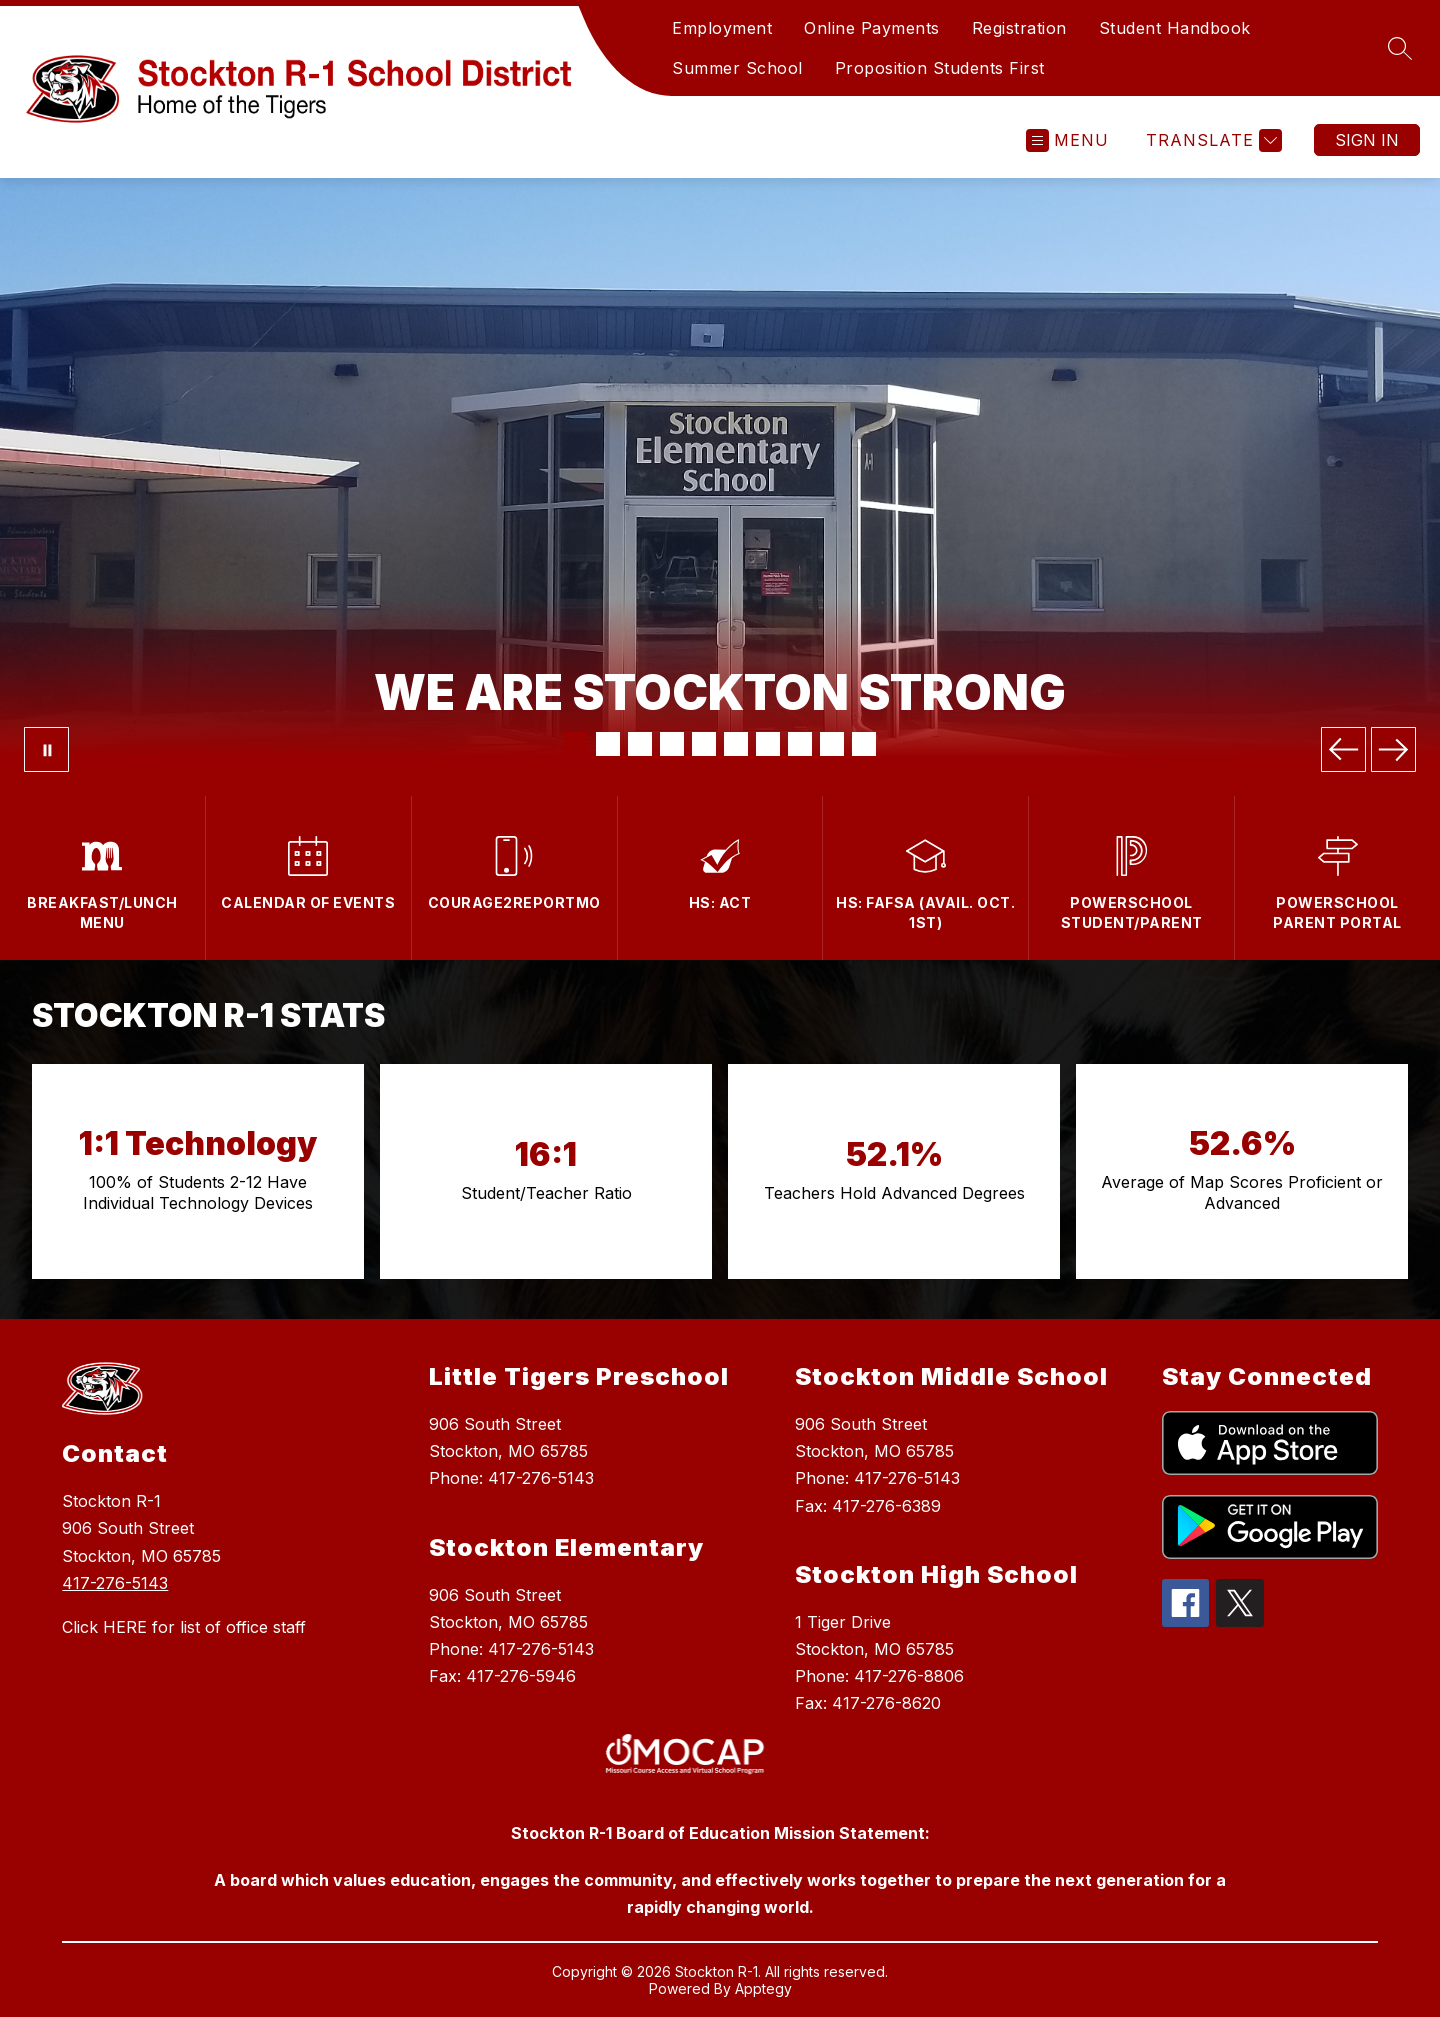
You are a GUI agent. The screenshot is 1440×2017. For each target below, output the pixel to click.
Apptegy (763, 1988)
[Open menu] (1067, 140)
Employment (722, 28)
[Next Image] (1393, 749)
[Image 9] (832, 744)
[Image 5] (704, 744)
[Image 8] (800, 744)
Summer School (737, 68)
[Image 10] (864, 744)
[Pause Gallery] (46, 749)
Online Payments (872, 28)
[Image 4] (672, 744)
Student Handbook (1175, 28)
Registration (1019, 28)
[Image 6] (736, 744)
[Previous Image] (1343, 749)
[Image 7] (768, 744)
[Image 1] (576, 744)
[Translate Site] (1211, 140)
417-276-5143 (115, 1583)
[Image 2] (608, 744)
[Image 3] (640, 744)
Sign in (1367, 140)
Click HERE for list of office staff (184, 1627)
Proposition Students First (940, 68)
